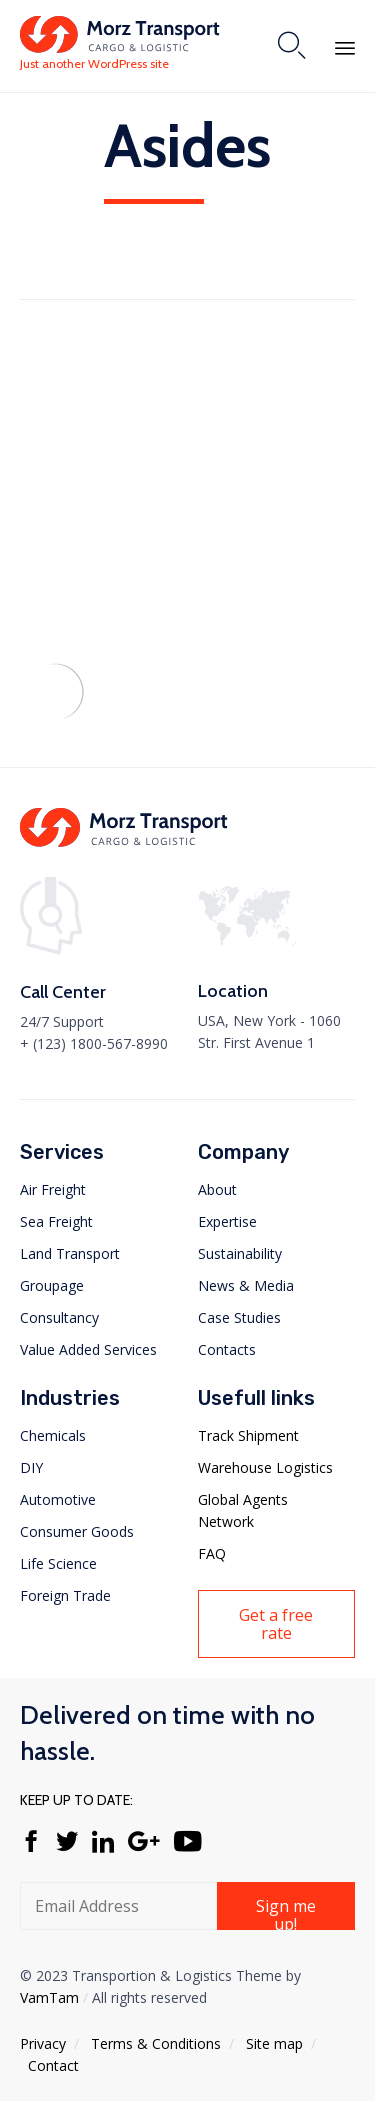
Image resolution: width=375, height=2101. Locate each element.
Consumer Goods (77, 1531)
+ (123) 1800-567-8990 (94, 1043)
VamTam (49, 1997)
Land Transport (70, 1253)
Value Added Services (88, 1349)
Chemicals (53, 1435)
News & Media (246, 1285)
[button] (277, 1624)
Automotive (58, 1499)
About (217, 1189)
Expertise (227, 1221)
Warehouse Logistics (265, 1467)
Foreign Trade (65, 1595)
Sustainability (240, 1253)
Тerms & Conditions (156, 2043)
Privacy (43, 2043)
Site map (274, 2043)
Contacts (227, 1349)
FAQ (212, 1553)
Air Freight (53, 1189)
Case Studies (239, 1317)
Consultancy (59, 1317)
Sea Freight (56, 1221)
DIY (31, 1467)
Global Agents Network (243, 1510)
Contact (53, 2065)
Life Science (58, 1563)
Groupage (52, 1285)
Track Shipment (248, 1435)
